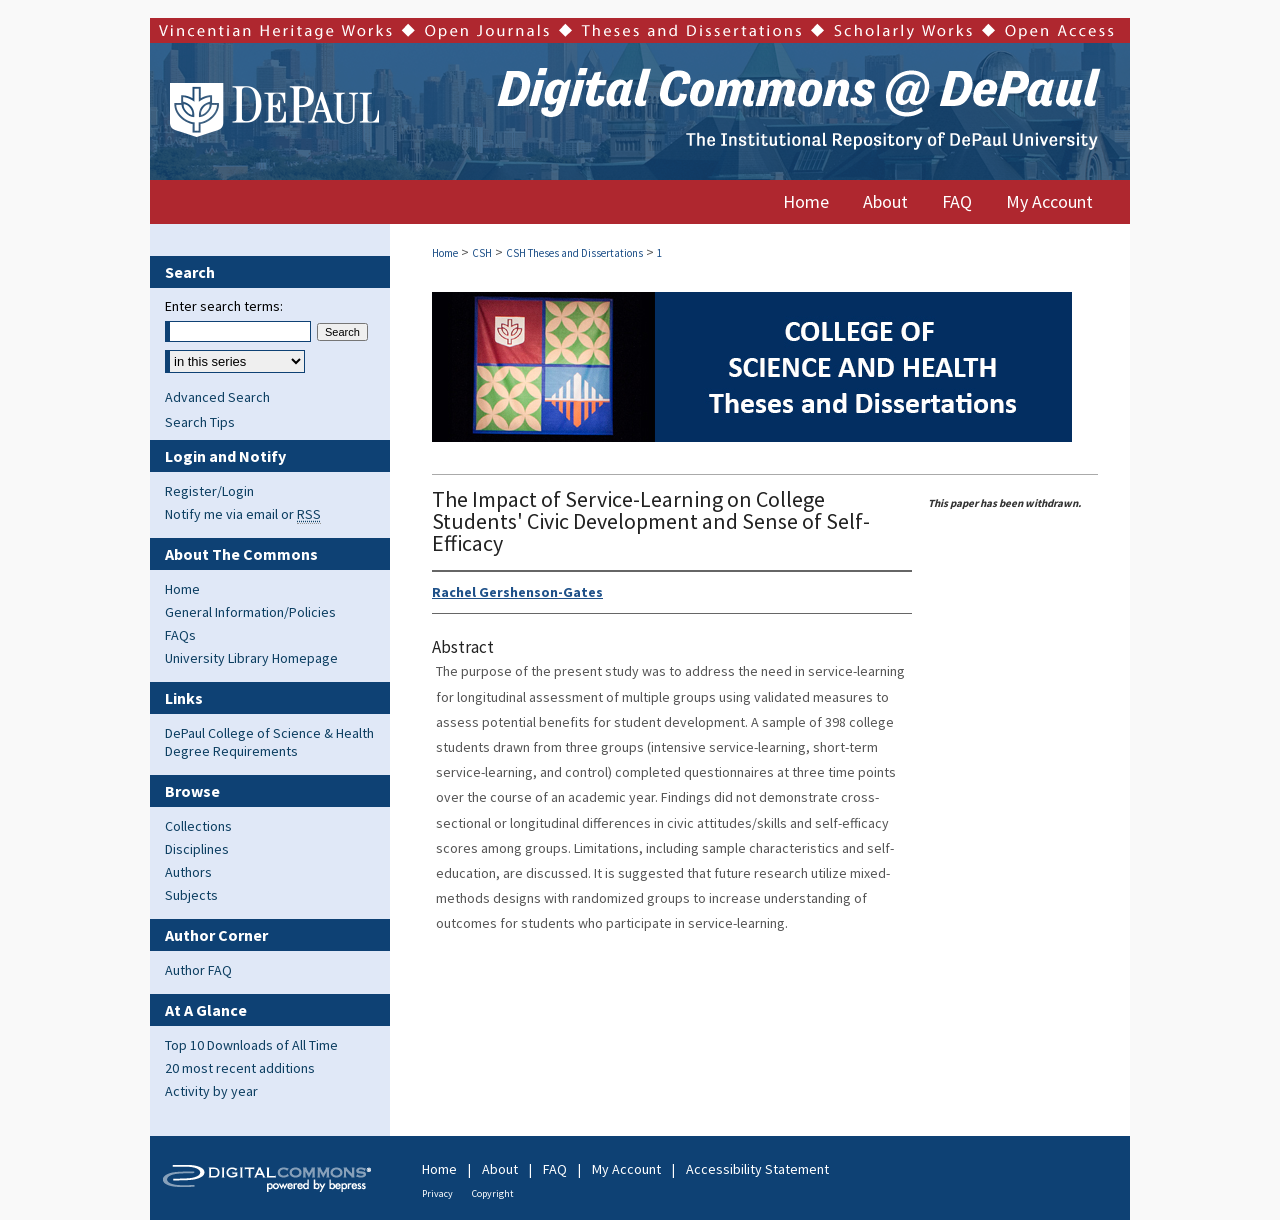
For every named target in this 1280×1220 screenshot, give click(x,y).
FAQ (555, 1169)
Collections (198, 826)
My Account (626, 1169)
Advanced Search (217, 397)
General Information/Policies (250, 612)
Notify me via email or (243, 514)
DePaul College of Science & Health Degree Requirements (269, 742)
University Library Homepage (251, 658)
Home (445, 253)
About (500, 1169)
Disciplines (197, 849)
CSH (482, 253)
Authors (188, 872)
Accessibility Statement (757, 1169)
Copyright (493, 1193)
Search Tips (200, 422)
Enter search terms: (224, 306)
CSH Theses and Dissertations (574, 253)
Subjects (191, 895)
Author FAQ (198, 970)
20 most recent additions (240, 1068)
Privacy (437, 1193)
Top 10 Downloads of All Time (251, 1045)
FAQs (180, 635)
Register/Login (209, 491)
